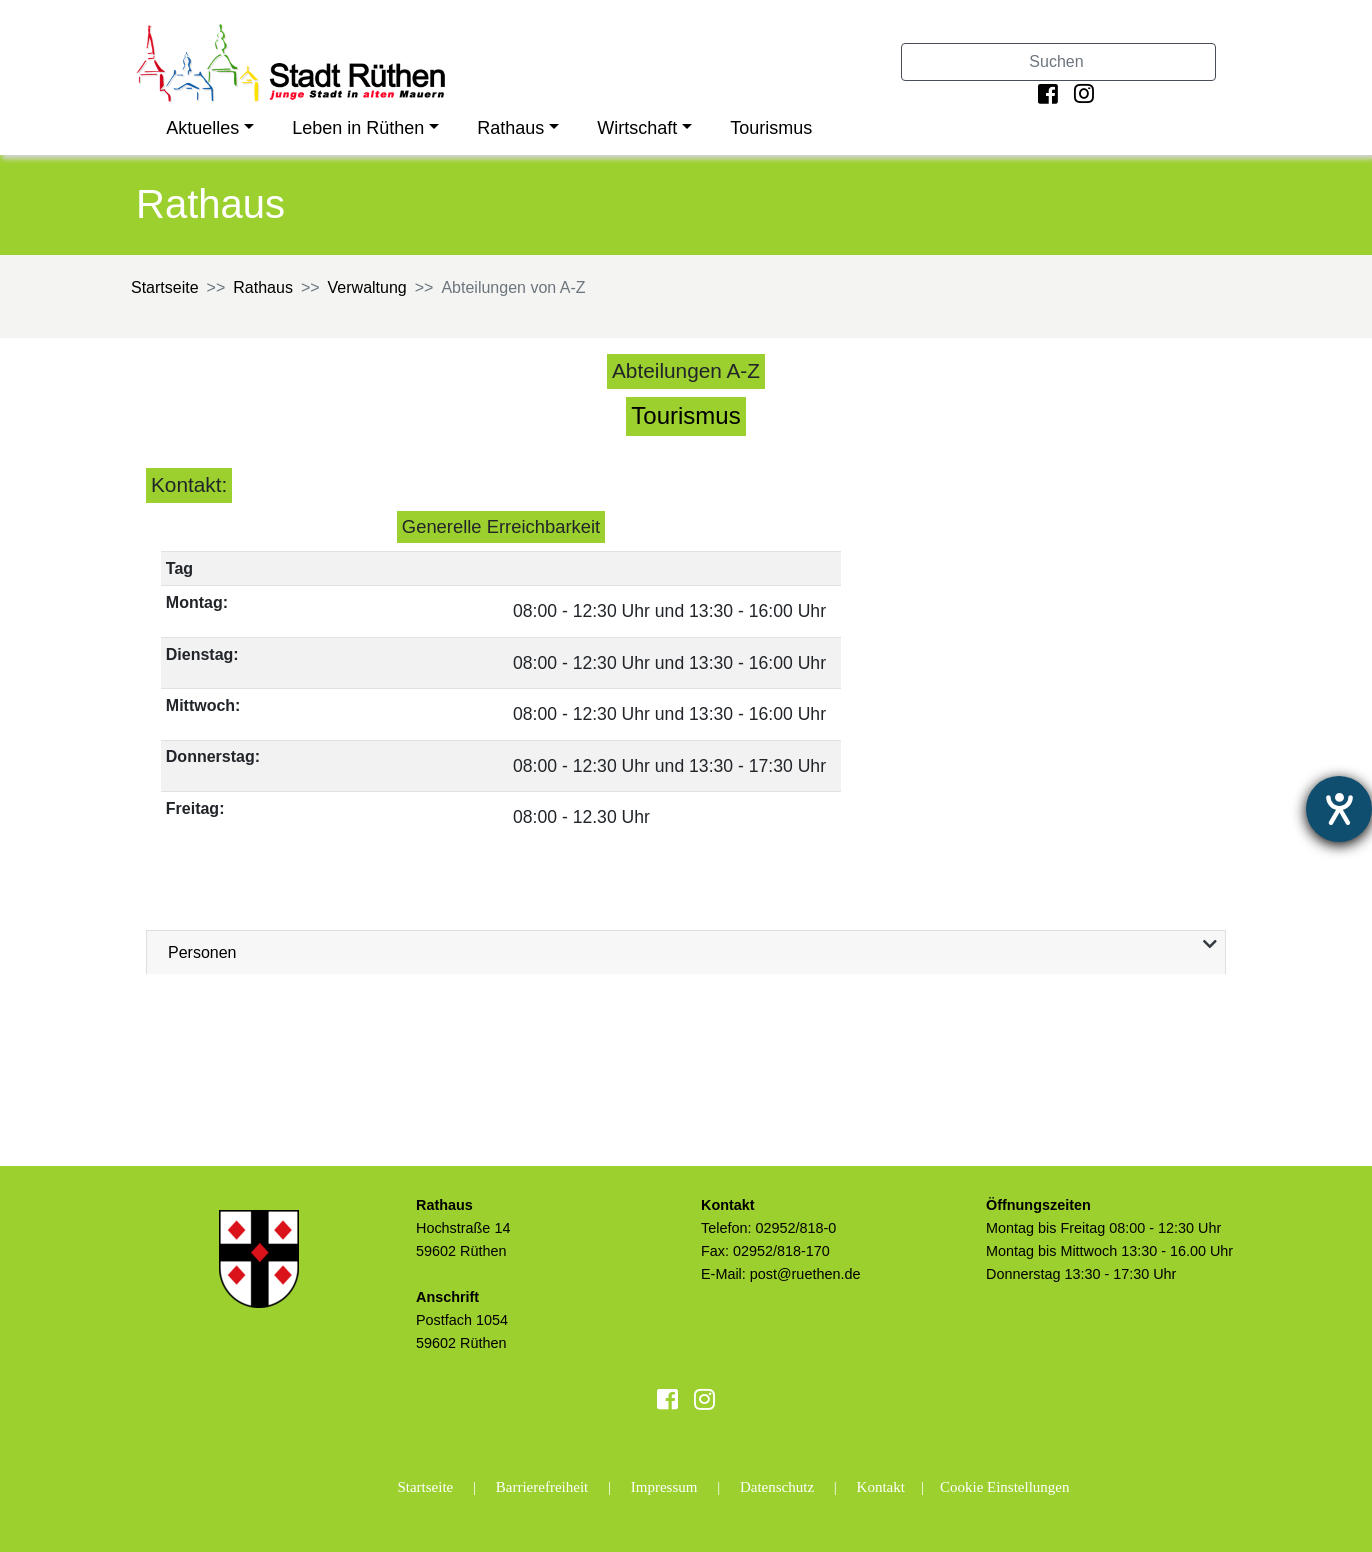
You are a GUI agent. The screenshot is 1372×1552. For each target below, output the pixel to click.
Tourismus (771, 128)
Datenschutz (777, 1487)
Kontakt (881, 1487)
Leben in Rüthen (358, 128)
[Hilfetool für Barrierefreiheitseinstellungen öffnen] (1339, 809)
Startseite (165, 287)
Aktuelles (202, 128)
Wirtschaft (637, 128)
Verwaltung (367, 287)
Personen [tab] (202, 952)
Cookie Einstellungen (1005, 1487)
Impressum (664, 1487)
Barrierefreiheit (542, 1487)
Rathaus (510, 128)
